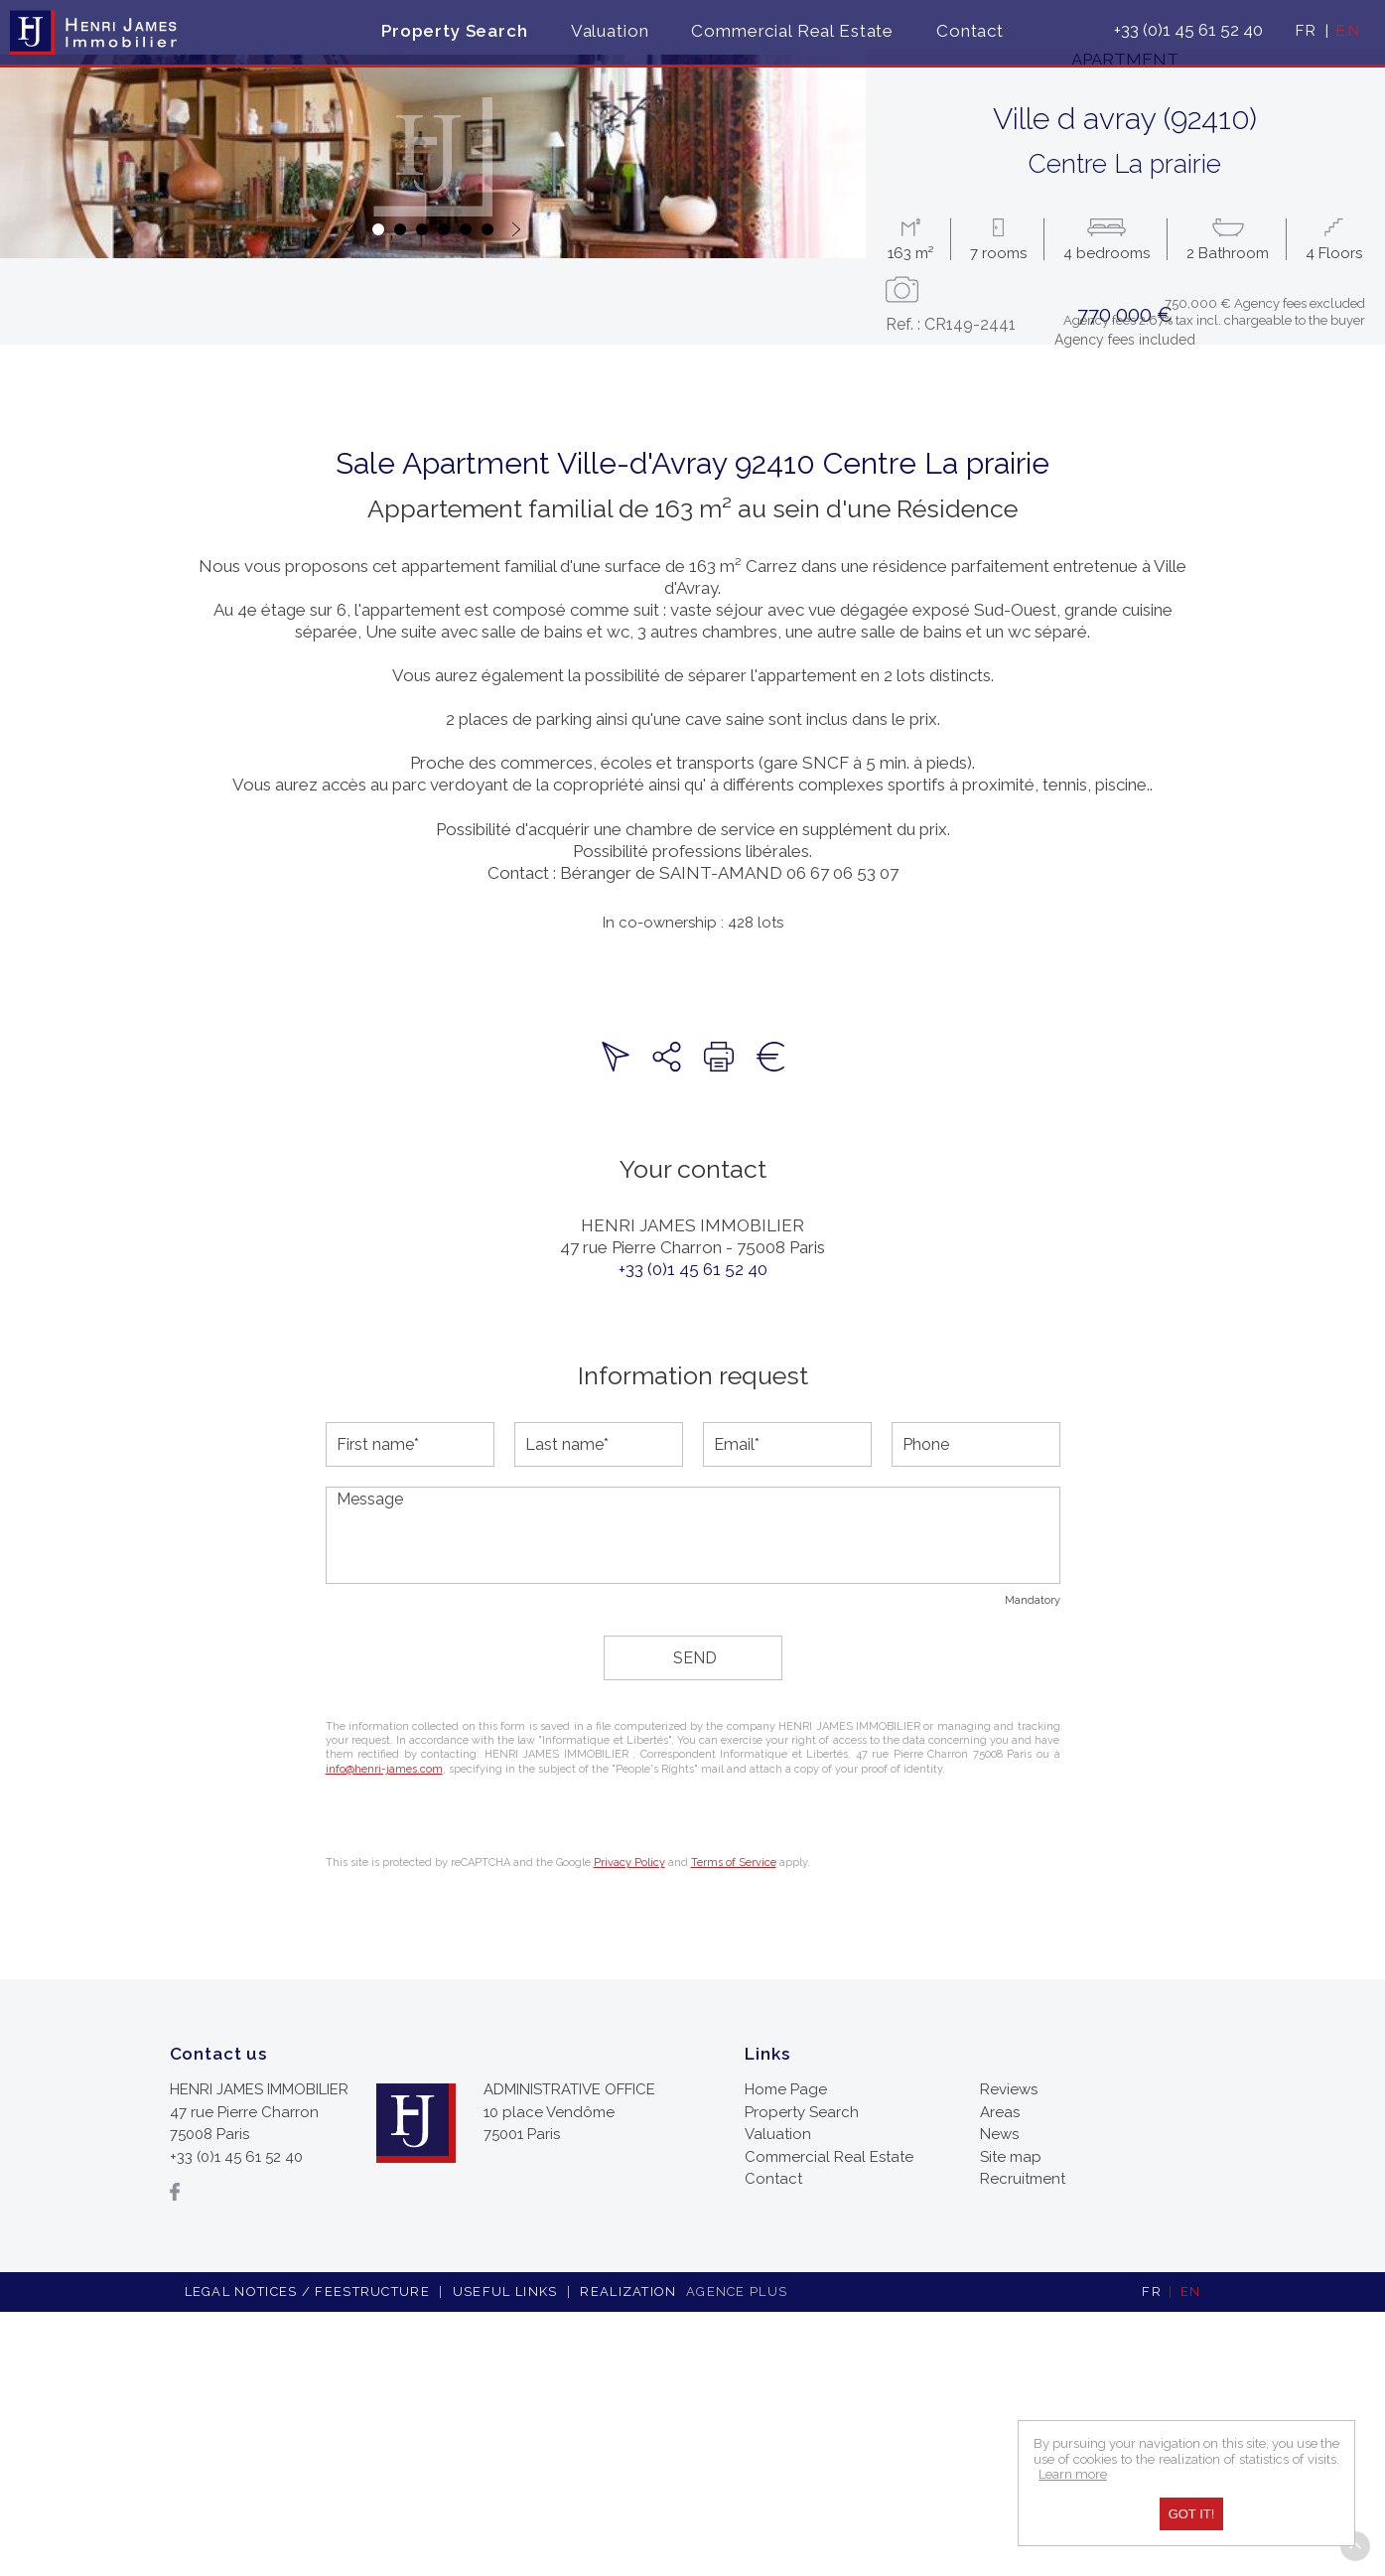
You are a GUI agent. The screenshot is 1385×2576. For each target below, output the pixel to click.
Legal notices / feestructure (307, 2555)
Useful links (505, 2555)
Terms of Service (733, 2126)
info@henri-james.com (384, 2033)
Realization (686, 2555)
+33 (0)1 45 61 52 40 (693, 1533)
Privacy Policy (629, 2126)
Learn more (1073, 2474)
